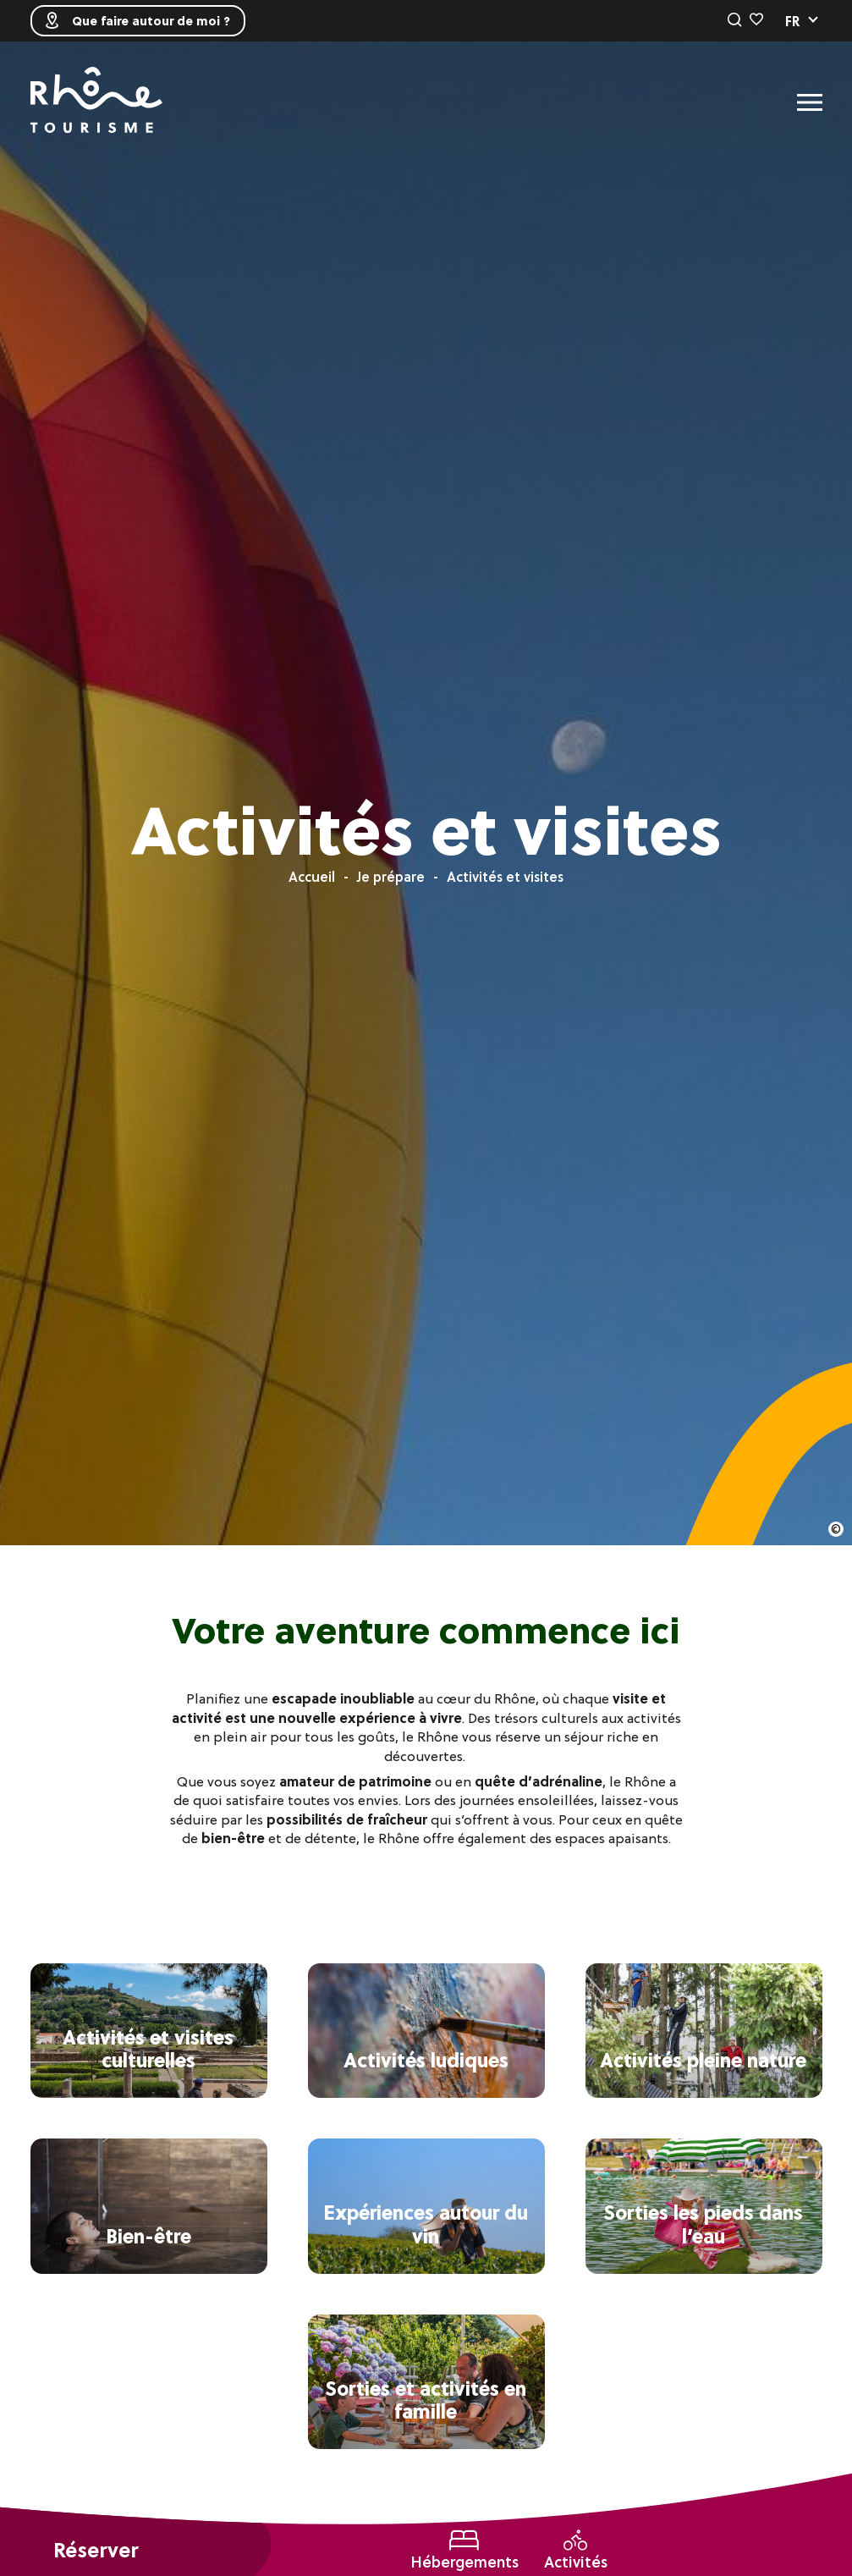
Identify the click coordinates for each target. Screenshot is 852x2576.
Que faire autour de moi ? (138, 21)
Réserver (95, 2550)
